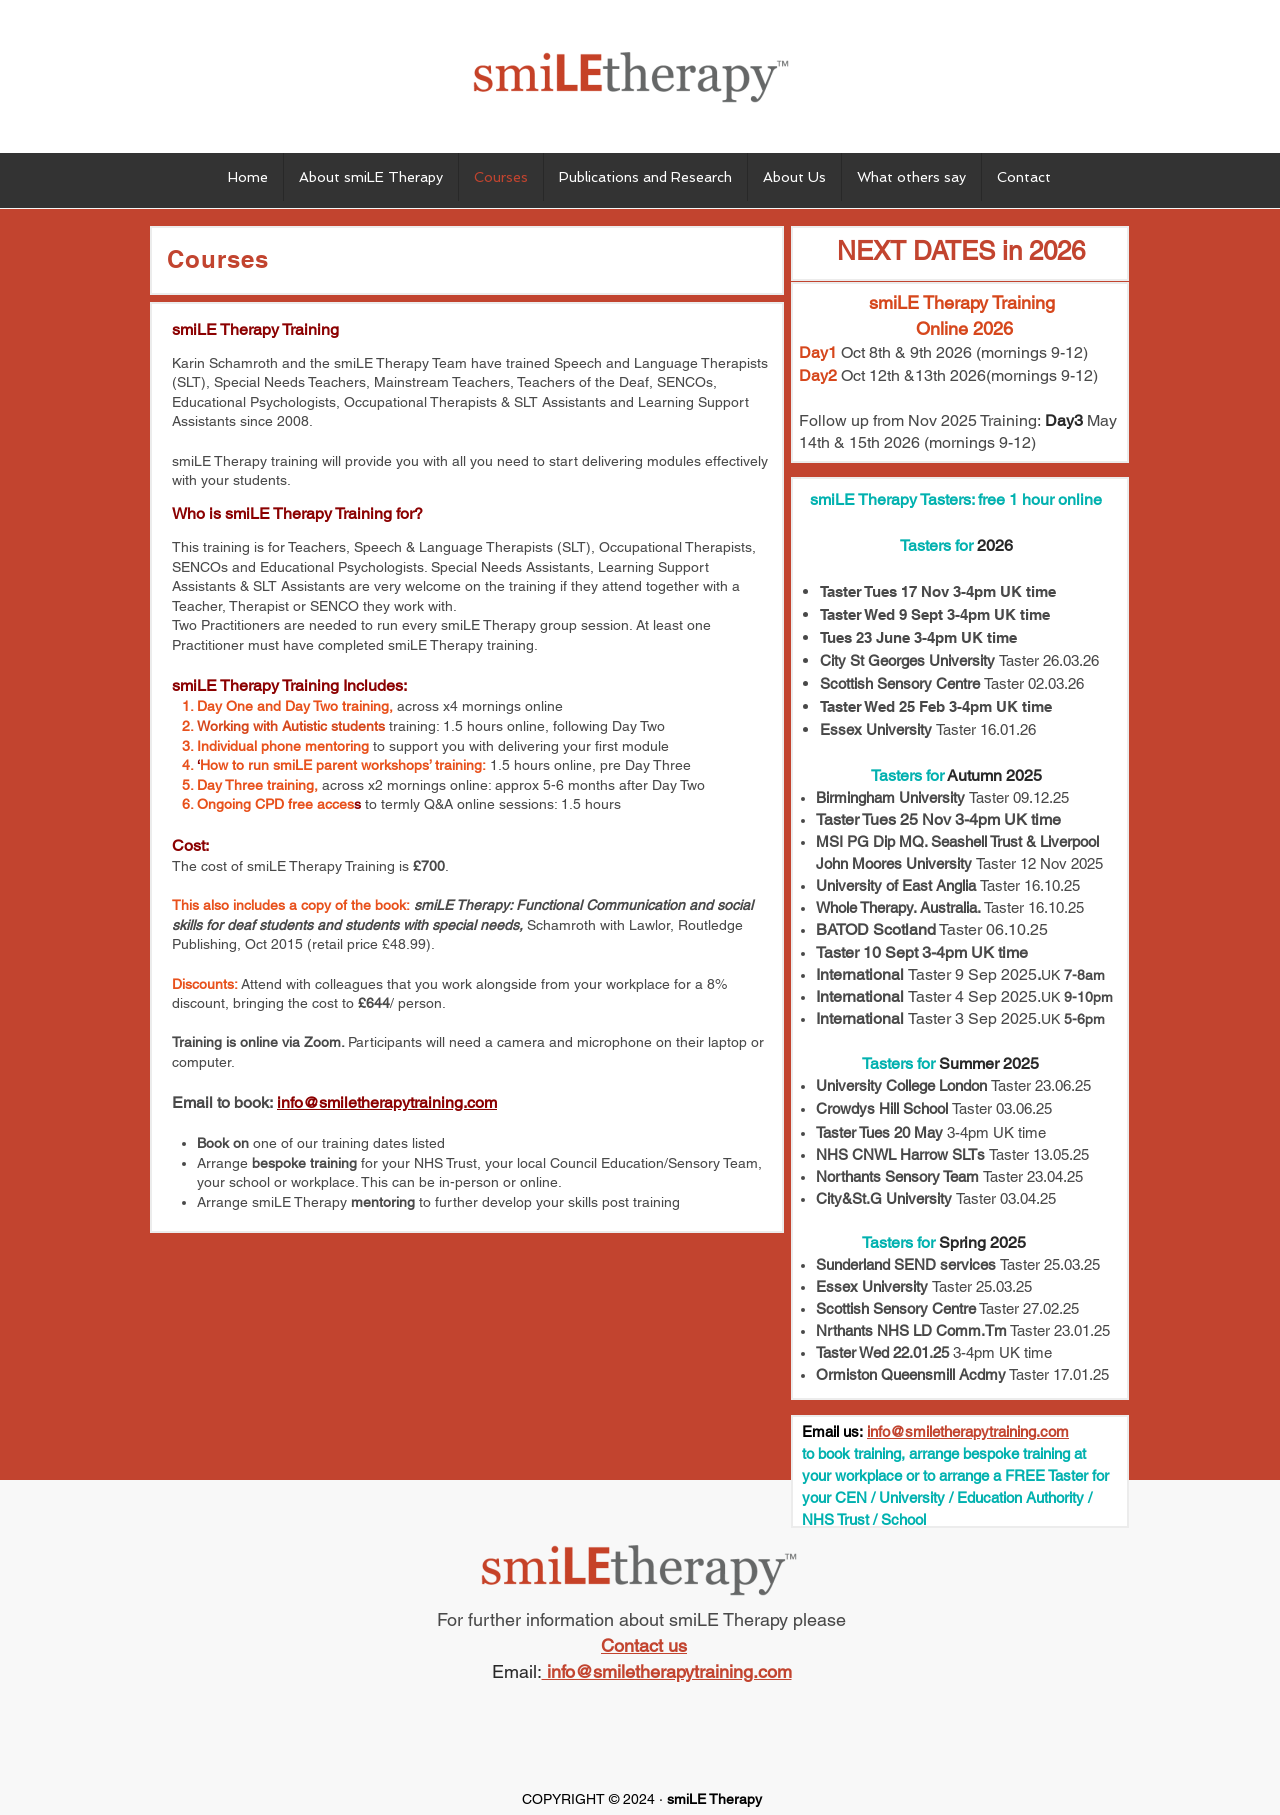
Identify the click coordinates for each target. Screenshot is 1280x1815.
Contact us (644, 1645)
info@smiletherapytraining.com (387, 1102)
